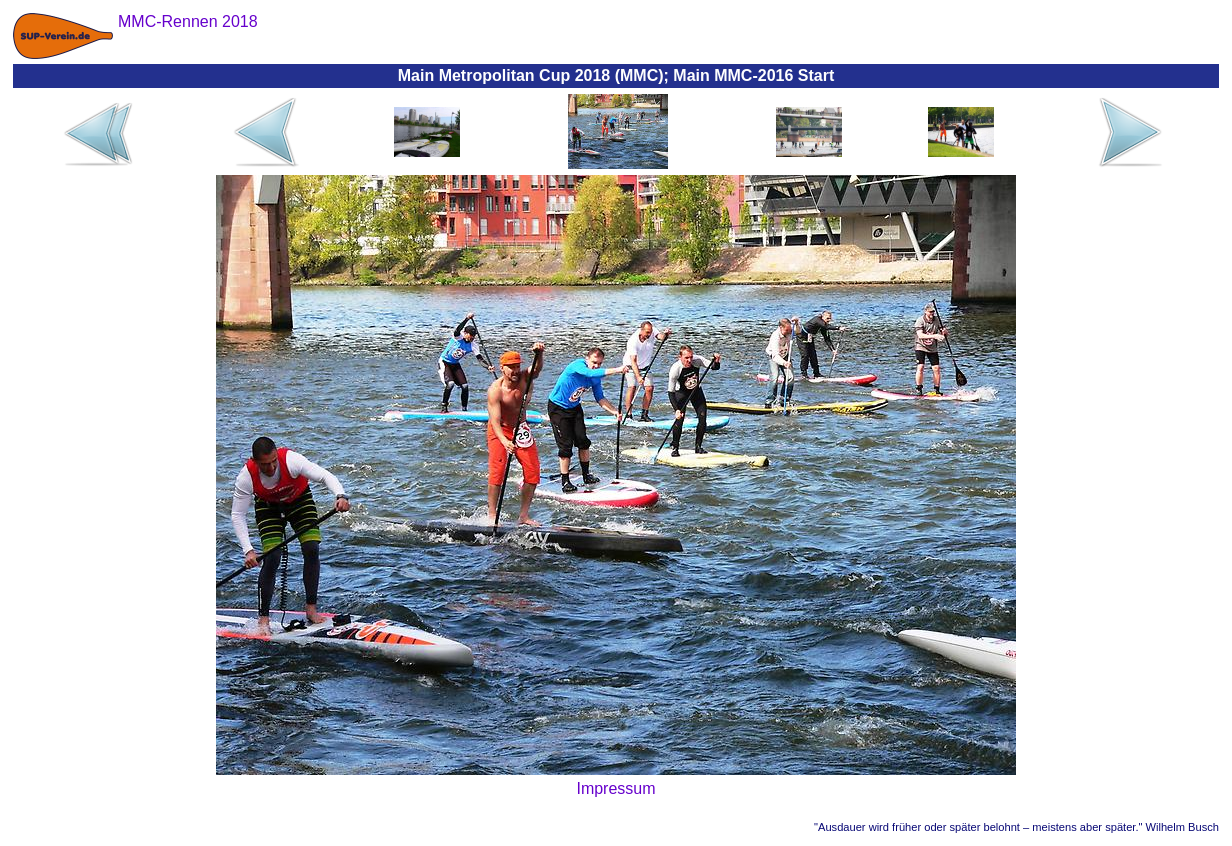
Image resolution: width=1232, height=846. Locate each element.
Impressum (615, 788)
